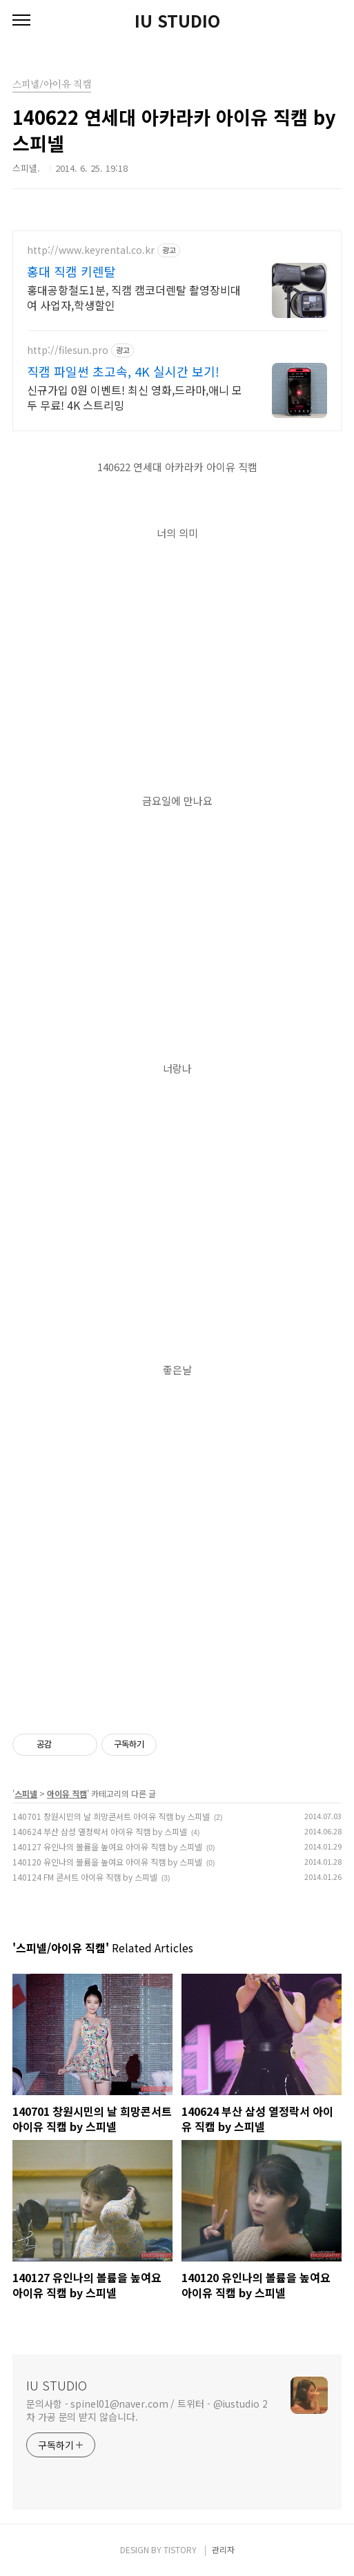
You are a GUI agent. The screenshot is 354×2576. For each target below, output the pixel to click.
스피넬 (25, 1793)
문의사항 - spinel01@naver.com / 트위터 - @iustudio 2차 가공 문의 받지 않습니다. (147, 2410)
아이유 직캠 (67, 1793)
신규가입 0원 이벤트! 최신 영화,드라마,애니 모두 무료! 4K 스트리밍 (134, 397)
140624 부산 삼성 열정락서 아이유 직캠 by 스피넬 (99, 1831)
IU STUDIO (177, 20)
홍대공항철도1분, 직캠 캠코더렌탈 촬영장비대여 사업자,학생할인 (134, 297)
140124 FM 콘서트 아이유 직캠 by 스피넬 (84, 1877)
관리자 (223, 2549)
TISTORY (180, 2549)
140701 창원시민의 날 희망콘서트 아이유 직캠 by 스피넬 (111, 1816)
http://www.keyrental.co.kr (91, 250)
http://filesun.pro (67, 350)
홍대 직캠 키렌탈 (71, 271)
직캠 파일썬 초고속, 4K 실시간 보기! (123, 371)
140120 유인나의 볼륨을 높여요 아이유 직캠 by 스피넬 (107, 1861)
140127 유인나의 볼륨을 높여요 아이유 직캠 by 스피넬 (107, 1846)
